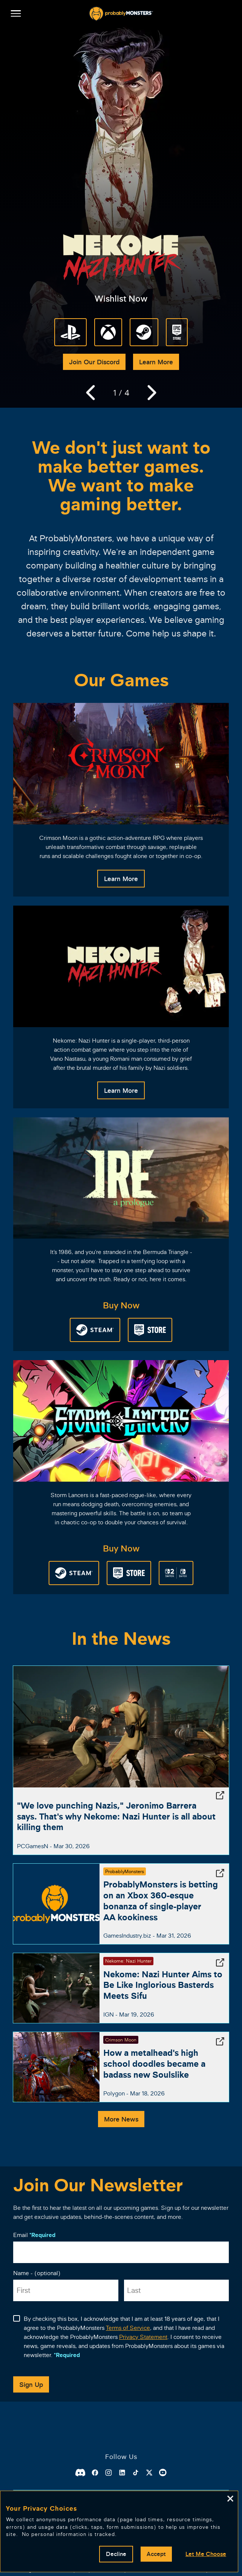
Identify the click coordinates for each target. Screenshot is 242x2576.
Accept (156, 2554)
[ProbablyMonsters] (121, 13)
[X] (149, 2472)
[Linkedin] (122, 2472)
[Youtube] (163, 2472)
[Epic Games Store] (177, 332)
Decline (116, 2554)
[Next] (152, 393)
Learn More (156, 362)
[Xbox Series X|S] (108, 332)
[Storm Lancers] (121, 1421)
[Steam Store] (144, 332)
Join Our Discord (94, 362)
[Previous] (90, 393)
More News (121, 2119)
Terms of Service (128, 2327)
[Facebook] (95, 2472)
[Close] (230, 2498)
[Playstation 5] (70, 332)
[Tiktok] (136, 2472)
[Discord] (80, 2472)
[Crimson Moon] (121, 763)
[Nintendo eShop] (176, 1573)
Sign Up (31, 2384)
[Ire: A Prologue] (121, 1178)
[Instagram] (108, 2472)
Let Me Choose (205, 2554)
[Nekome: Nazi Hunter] (121, 966)
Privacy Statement (143, 2336)
